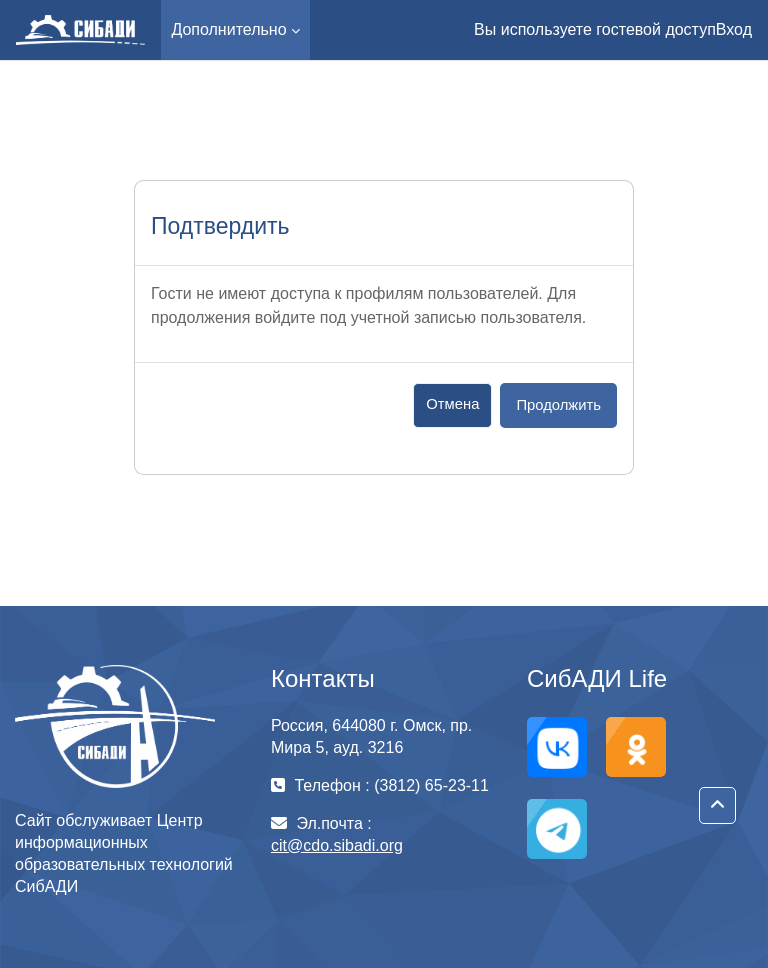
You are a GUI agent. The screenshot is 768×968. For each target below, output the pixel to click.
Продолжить (558, 405)
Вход (734, 29)
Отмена (452, 404)
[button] (717, 805)
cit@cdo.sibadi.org (337, 845)
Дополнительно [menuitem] (228, 29)
